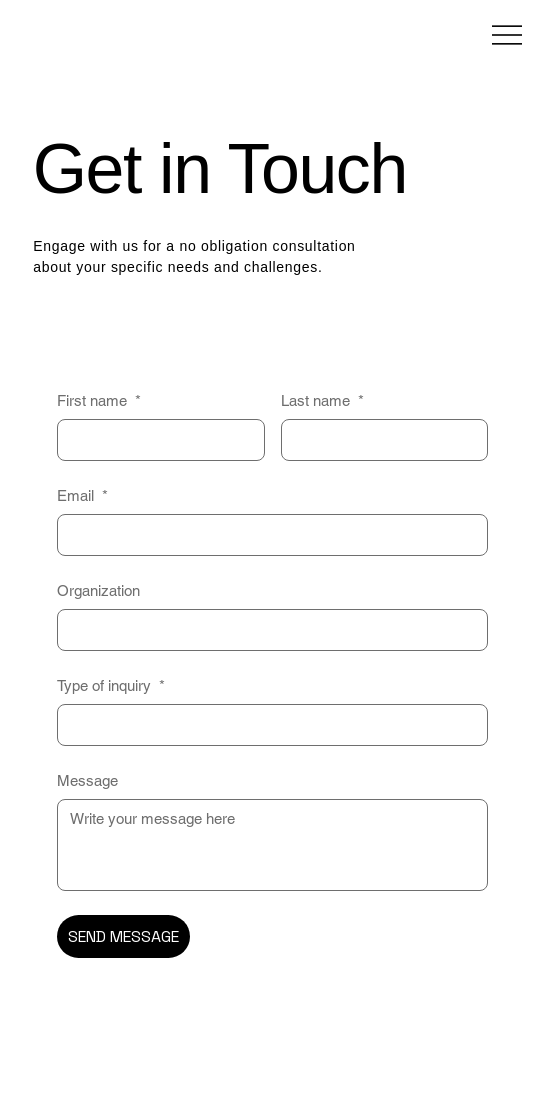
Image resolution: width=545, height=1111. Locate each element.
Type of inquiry (111, 685)
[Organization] (267, 630)
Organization (98, 590)
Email (82, 495)
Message (87, 780)
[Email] (267, 535)
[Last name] (379, 440)
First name (99, 400)
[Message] (273, 845)
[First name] (155, 440)
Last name (322, 400)
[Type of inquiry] (267, 725)
